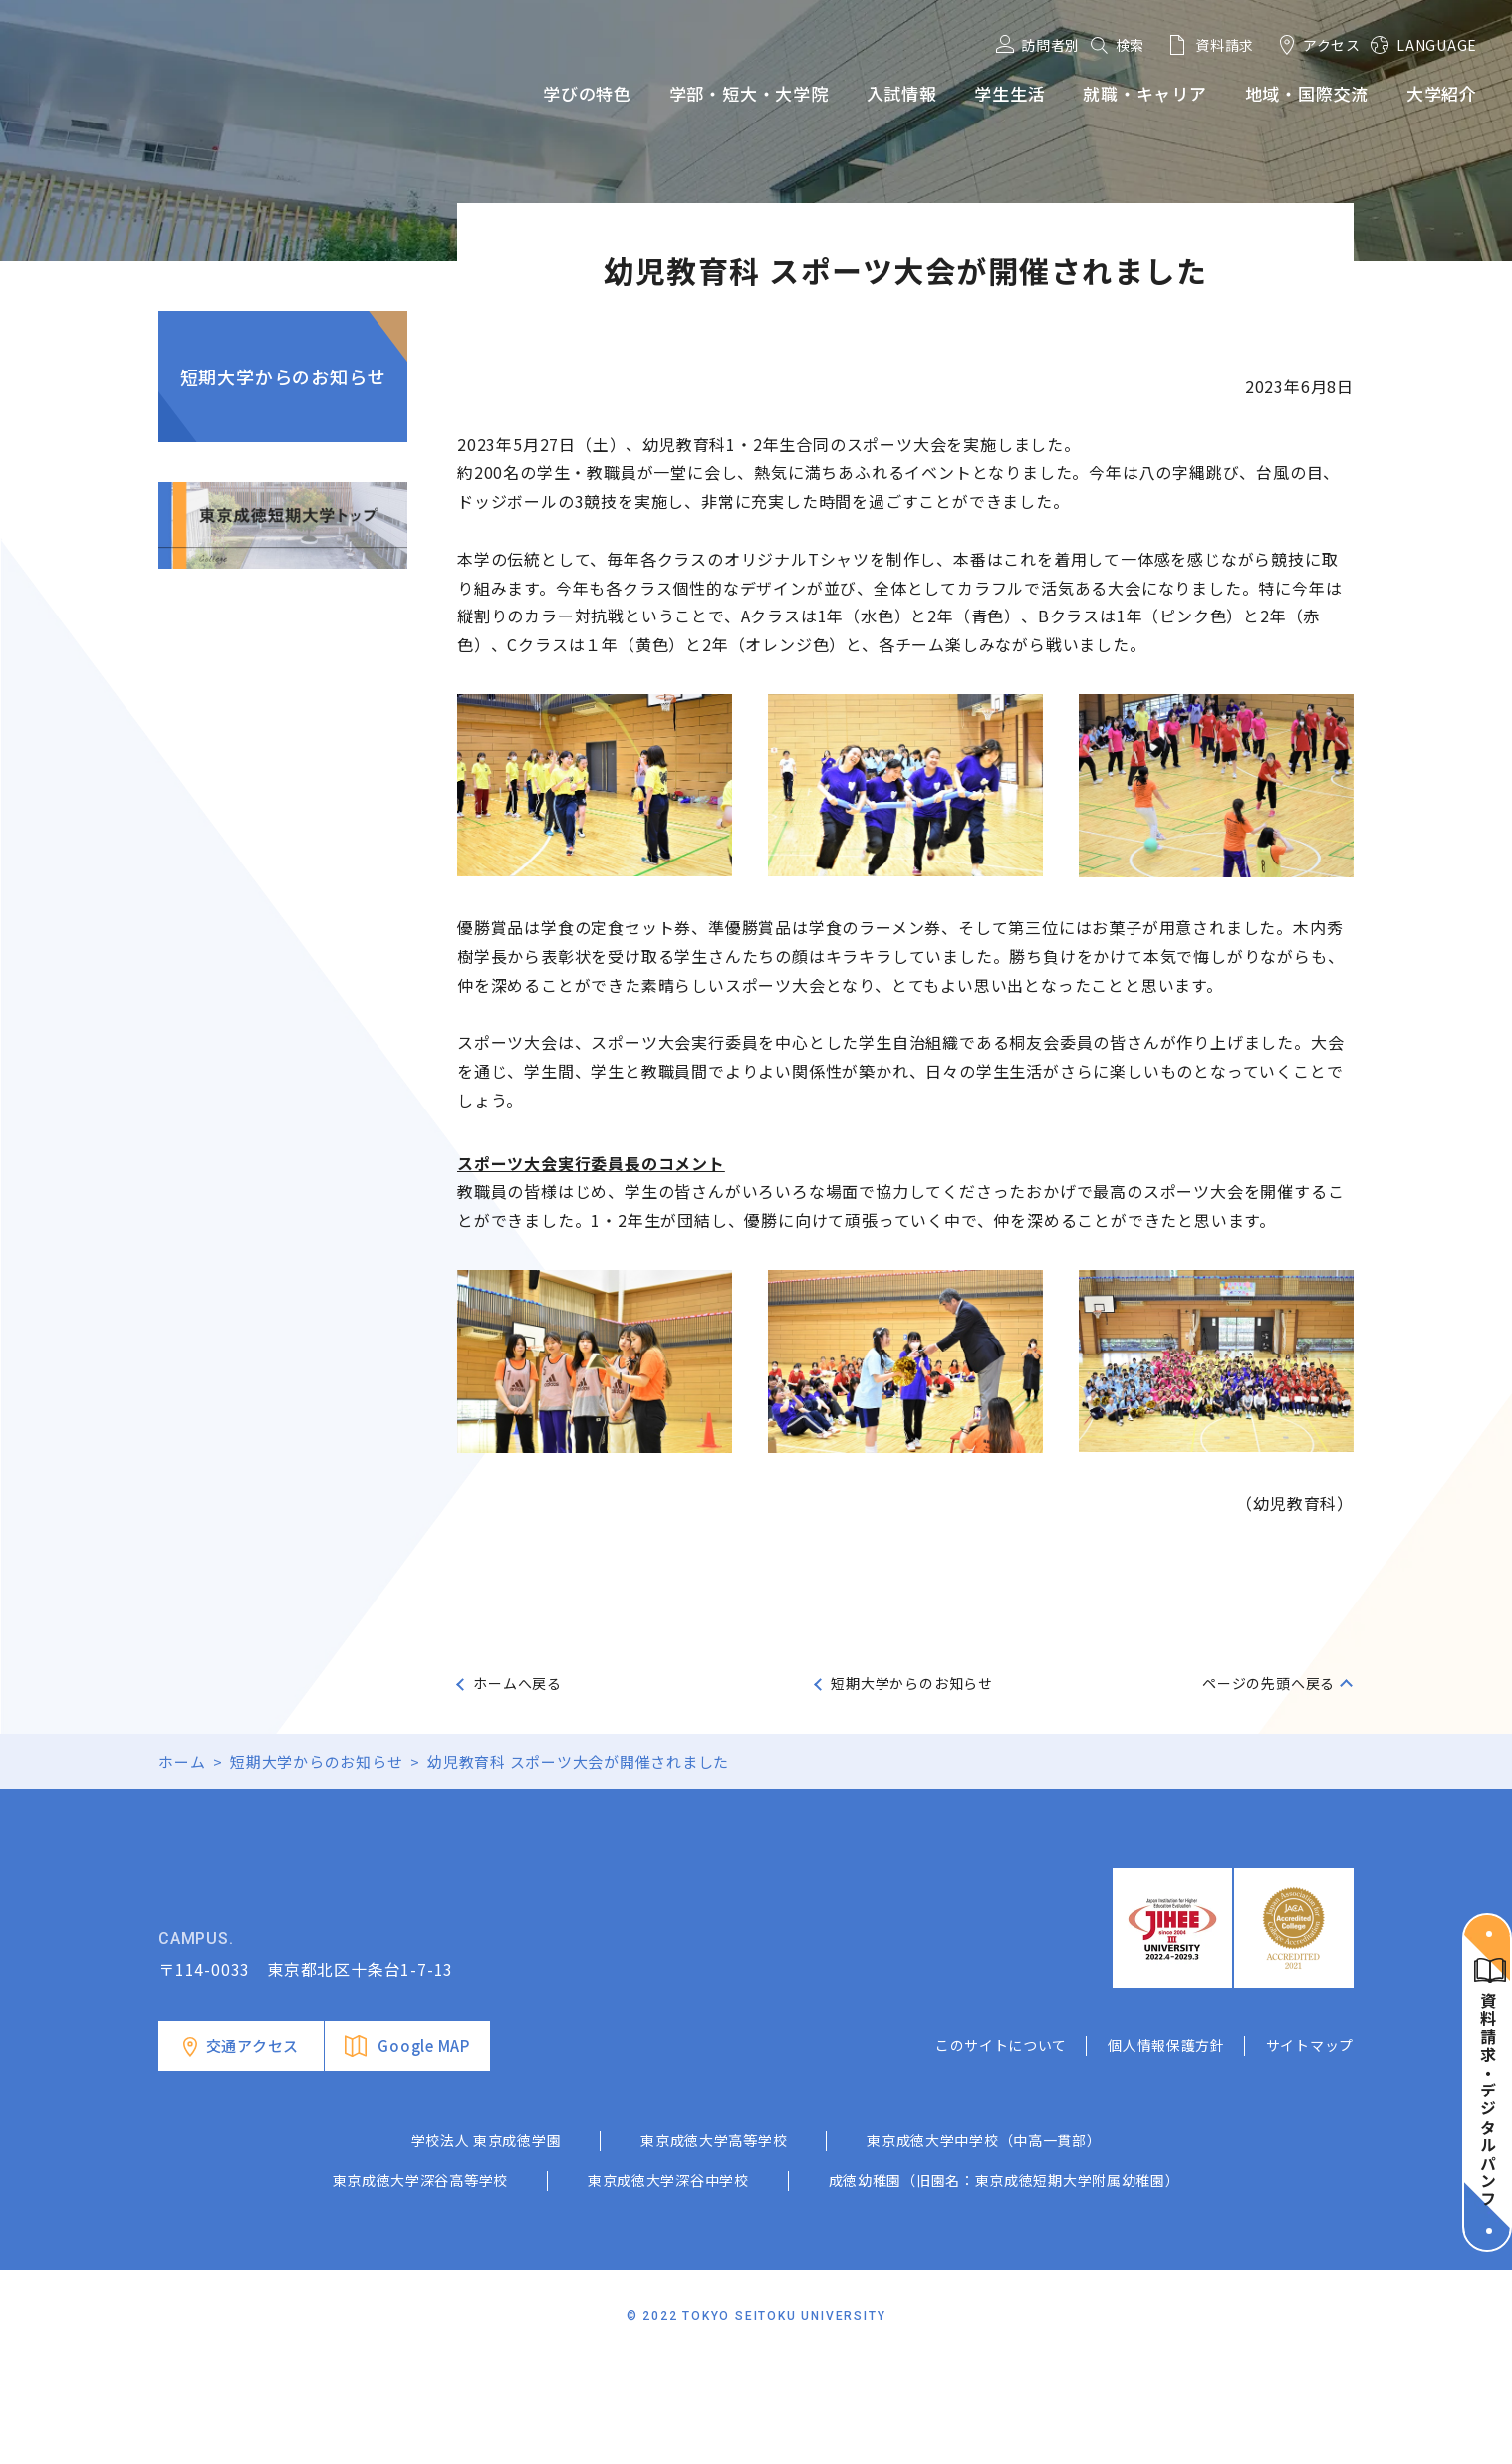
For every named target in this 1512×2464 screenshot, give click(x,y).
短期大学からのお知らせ (283, 376)
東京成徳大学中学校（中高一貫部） (984, 2241)
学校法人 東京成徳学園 (486, 2241)
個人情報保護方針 (1166, 2145)
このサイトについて (1001, 2145)
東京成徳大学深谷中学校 (668, 2281)
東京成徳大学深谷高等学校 (420, 2281)
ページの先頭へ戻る (1268, 1683)
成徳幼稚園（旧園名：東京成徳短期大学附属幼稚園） (1004, 2281)
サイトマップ (1310, 2145)
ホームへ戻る (517, 1683)
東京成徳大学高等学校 (713, 2241)
